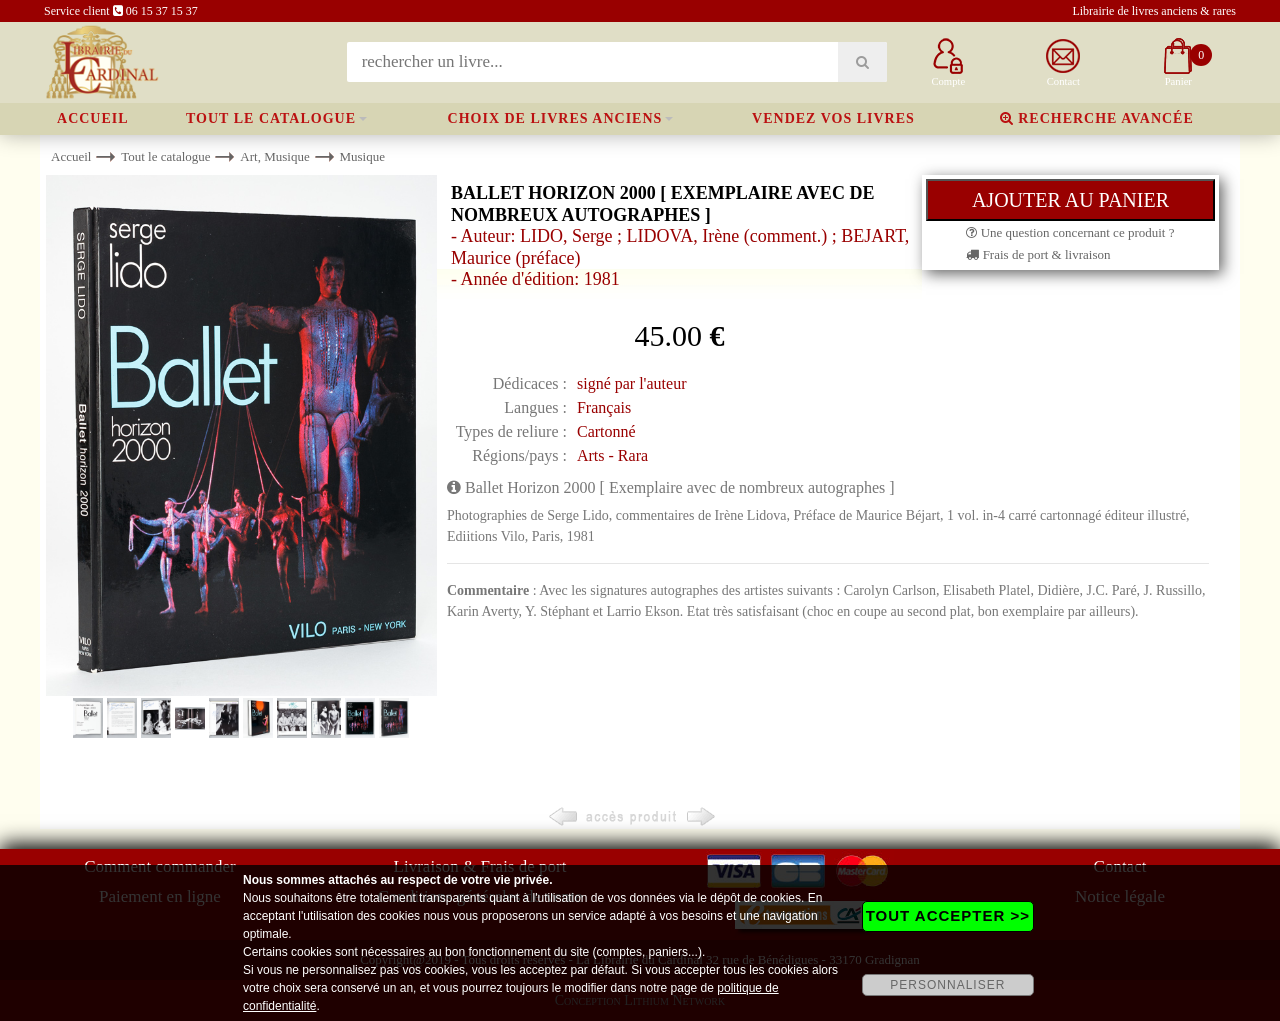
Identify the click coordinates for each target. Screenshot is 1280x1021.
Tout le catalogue (271, 118)
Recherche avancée (1097, 118)
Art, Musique (274, 156)
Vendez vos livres (833, 118)
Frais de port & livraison (1038, 254)
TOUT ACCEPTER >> (948, 915)
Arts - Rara (612, 455)
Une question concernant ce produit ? (1070, 232)
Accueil (93, 118)
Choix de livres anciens (555, 118)
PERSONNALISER (947, 985)
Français (604, 407)
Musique (362, 156)
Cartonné (606, 431)
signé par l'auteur (632, 383)
